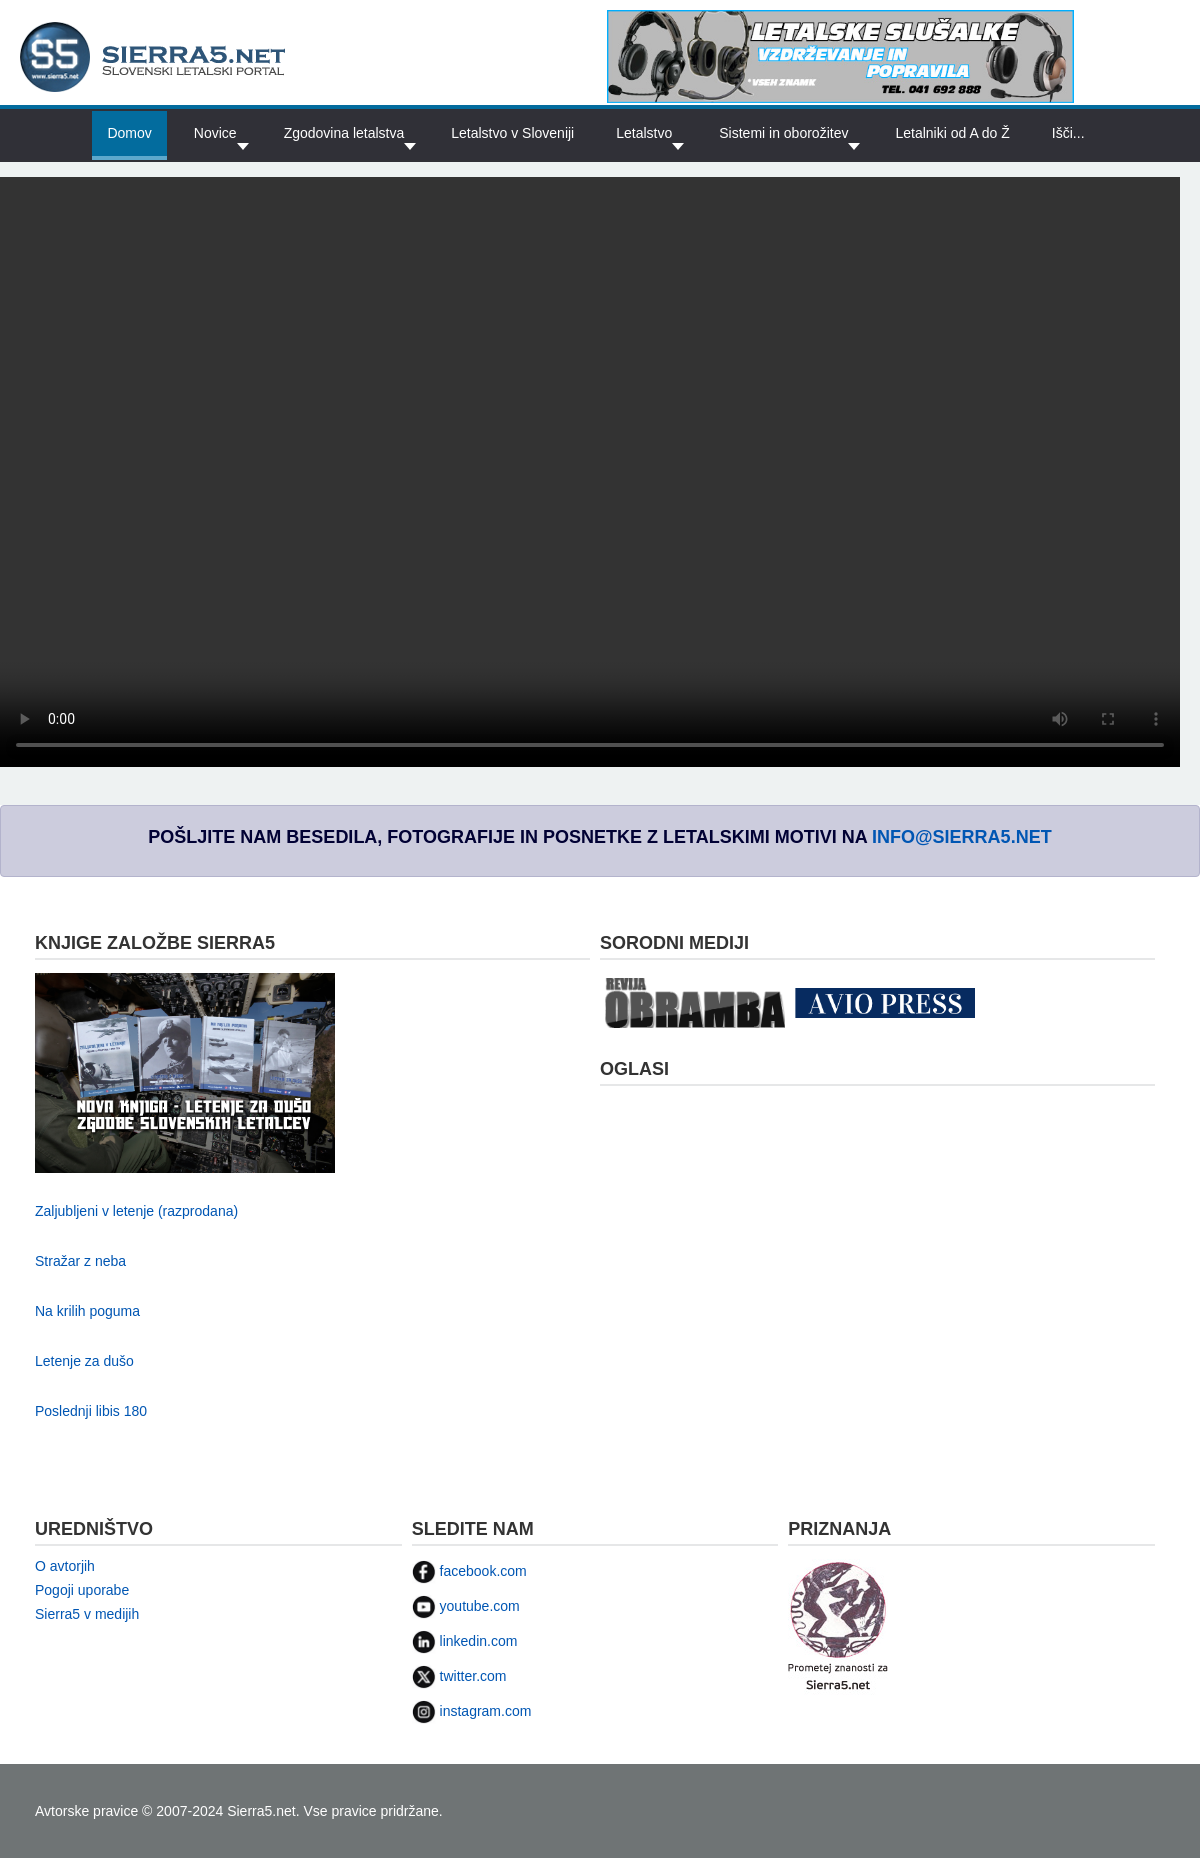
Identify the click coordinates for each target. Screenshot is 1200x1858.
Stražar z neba (80, 1261)
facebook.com (469, 1571)
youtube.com (466, 1606)
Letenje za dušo (84, 1361)
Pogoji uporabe (82, 1590)
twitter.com (459, 1676)
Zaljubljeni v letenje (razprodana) (136, 1211)
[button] (646, 133)
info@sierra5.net (962, 837)
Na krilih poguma (87, 1311)
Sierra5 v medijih (87, 1614)
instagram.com (472, 1711)
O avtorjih (65, 1566)
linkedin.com (465, 1641)
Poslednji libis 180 (91, 1411)
